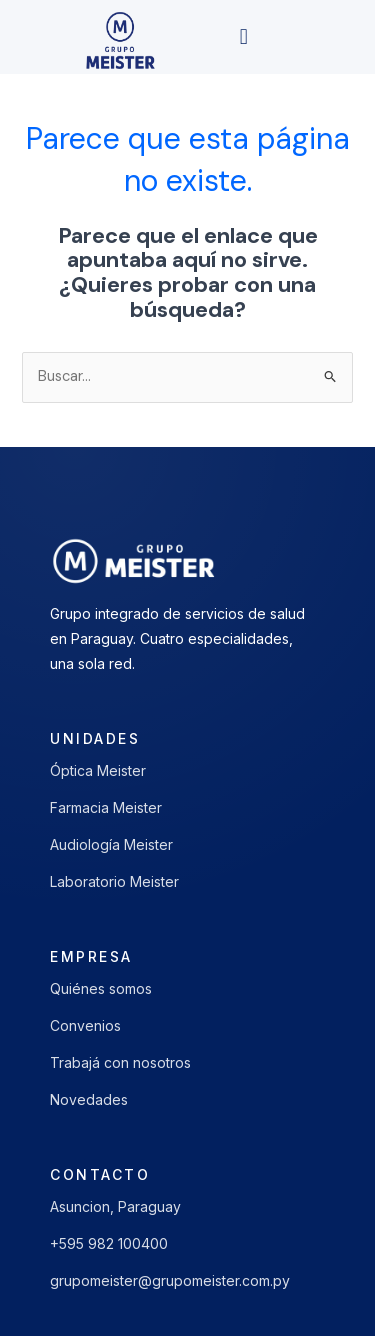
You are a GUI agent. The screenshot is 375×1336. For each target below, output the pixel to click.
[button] (243, 37)
